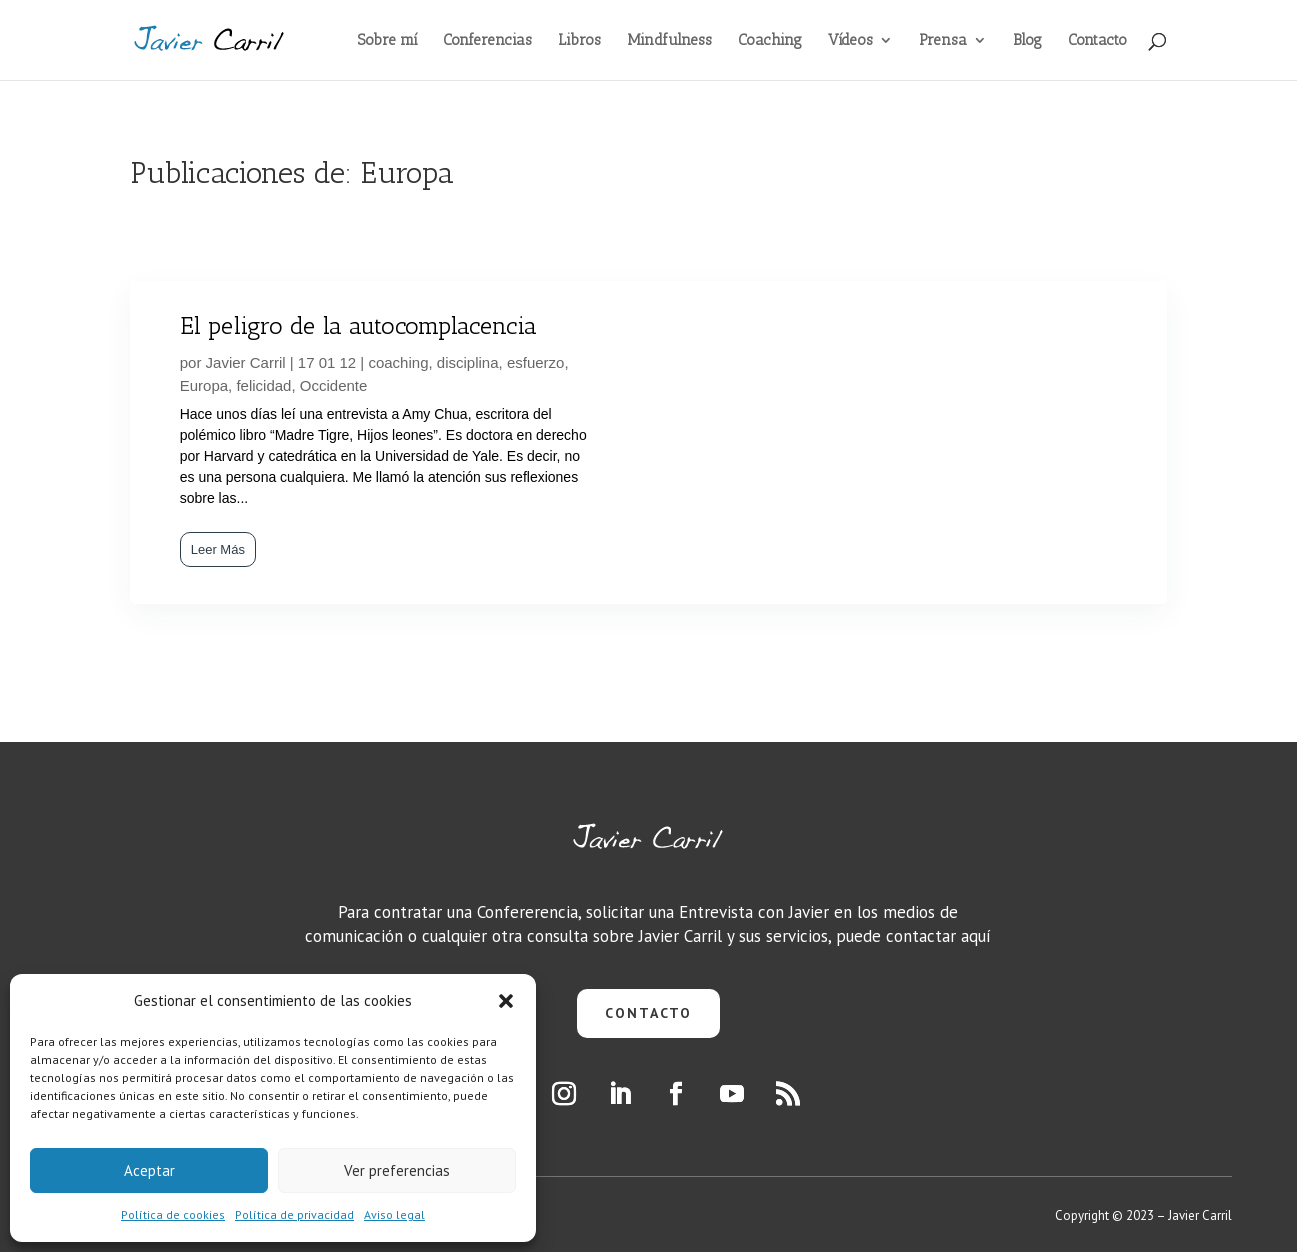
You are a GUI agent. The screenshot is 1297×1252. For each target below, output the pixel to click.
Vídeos (850, 41)
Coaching (770, 41)
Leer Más (218, 549)
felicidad (263, 385)
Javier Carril (246, 362)
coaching (398, 362)
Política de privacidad (294, 1214)
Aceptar (149, 1170)
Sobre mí (387, 41)
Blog (1027, 41)
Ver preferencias (397, 1170)
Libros (579, 41)
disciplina (468, 362)
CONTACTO (648, 1013)
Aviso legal (394, 1214)
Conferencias (487, 41)
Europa (204, 385)
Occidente (334, 385)
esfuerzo (536, 362)
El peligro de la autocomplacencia (358, 325)
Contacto (1097, 41)
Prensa (943, 41)
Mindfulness (669, 41)
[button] (506, 1001)
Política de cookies (173, 1214)
